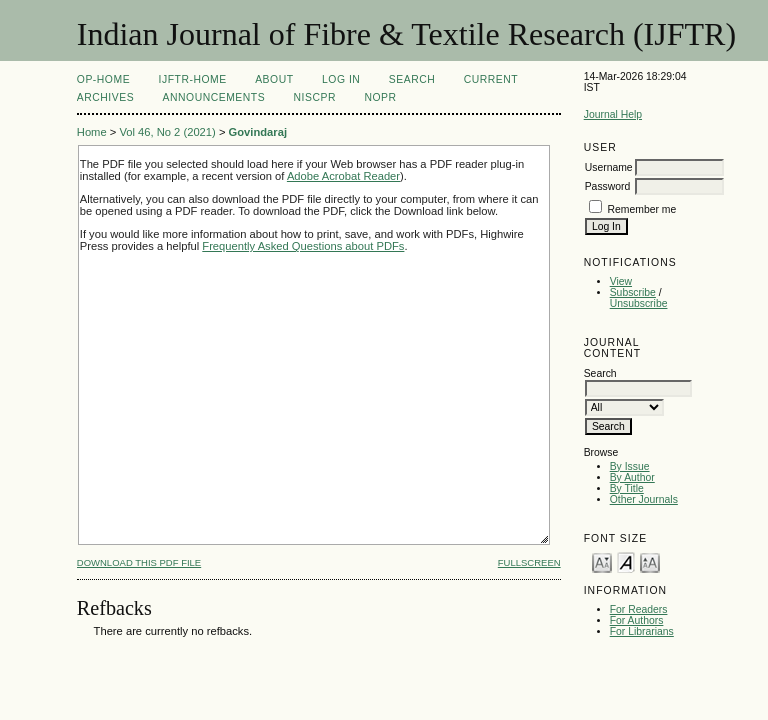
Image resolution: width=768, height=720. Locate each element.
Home (92, 132)
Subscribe (633, 292)
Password (608, 186)
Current (491, 79)
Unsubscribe (639, 303)
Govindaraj (258, 132)
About (274, 79)
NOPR (380, 97)
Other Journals (644, 499)
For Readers (639, 609)
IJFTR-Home (193, 79)
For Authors (637, 620)
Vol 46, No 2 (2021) (167, 132)
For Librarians (642, 631)
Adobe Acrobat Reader (343, 176)
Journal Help (613, 114)
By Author (632, 477)
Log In (341, 79)
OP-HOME (103, 79)
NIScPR (315, 97)
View (621, 281)
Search (412, 79)
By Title (627, 488)
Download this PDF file (139, 562)
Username (609, 167)
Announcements (214, 97)
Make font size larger (650, 561)
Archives (105, 97)
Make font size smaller (602, 561)
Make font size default (626, 561)
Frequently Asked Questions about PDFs (303, 246)
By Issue (630, 466)
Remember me (642, 209)
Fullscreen (529, 562)
